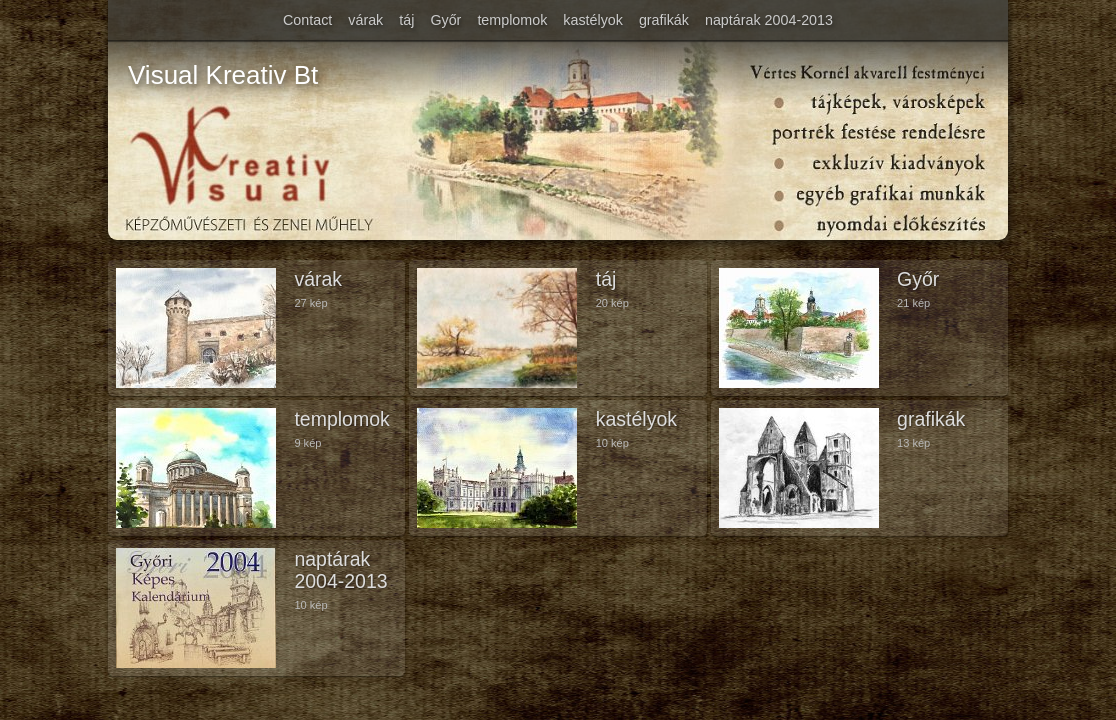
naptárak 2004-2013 (769, 20)
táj (406, 20)
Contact (307, 20)
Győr (445, 20)
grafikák (664, 20)
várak (365, 20)
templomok (512, 20)
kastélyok (593, 20)
